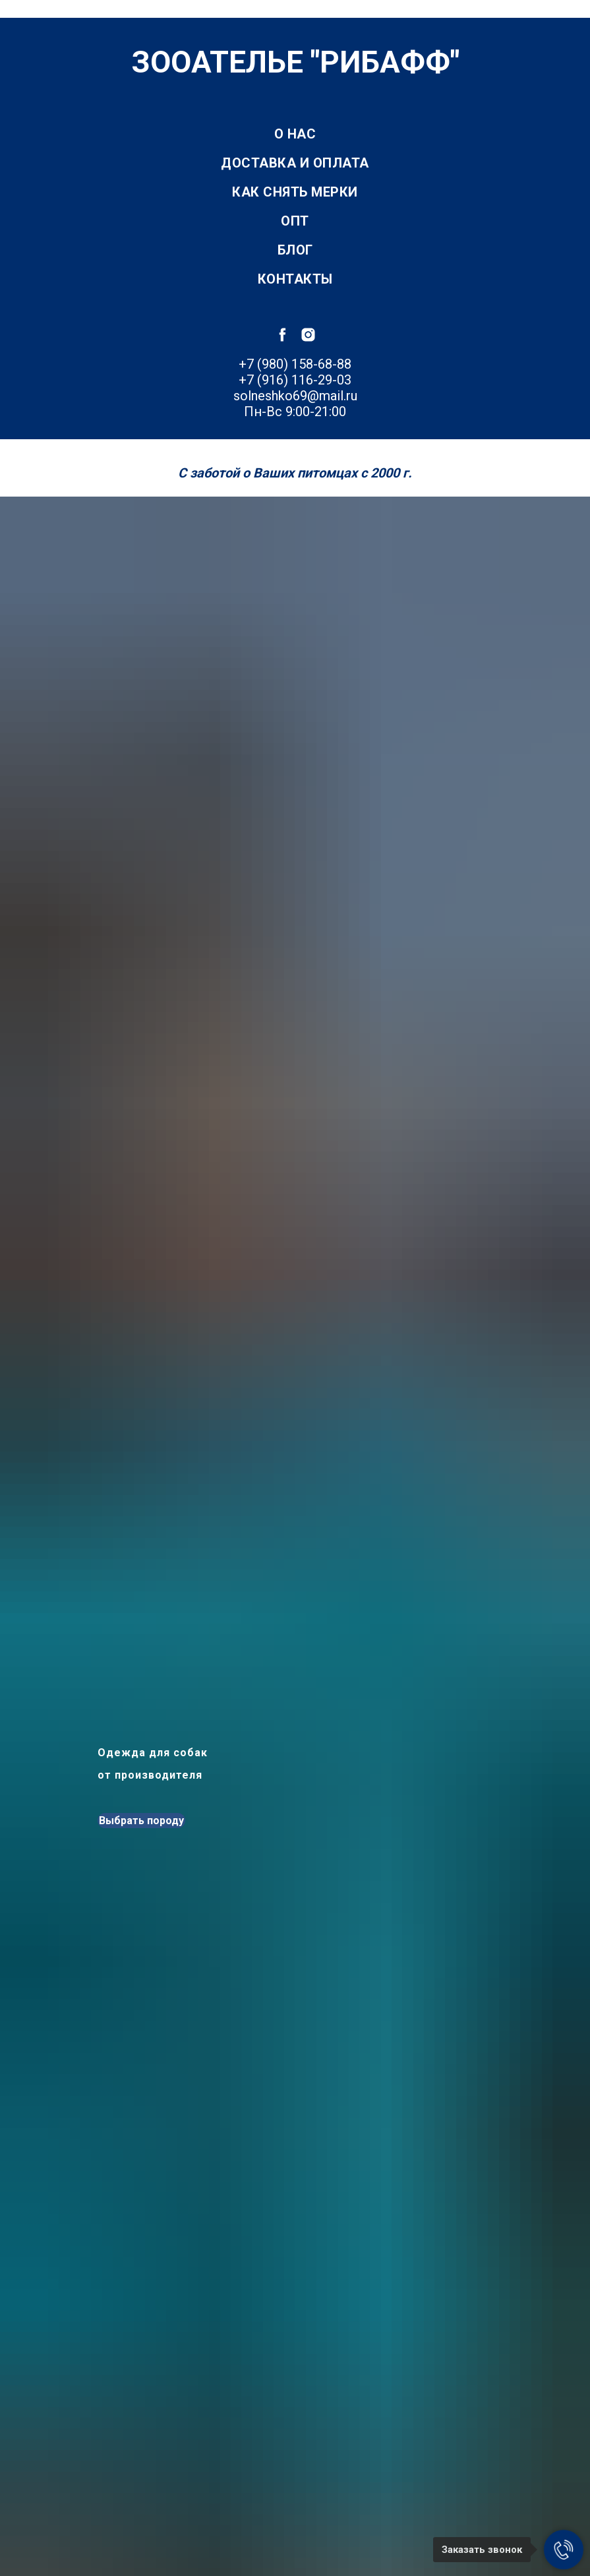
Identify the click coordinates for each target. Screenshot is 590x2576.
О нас (295, 134)
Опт (295, 221)
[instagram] (308, 334)
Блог (295, 250)
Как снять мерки (295, 192)
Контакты (295, 279)
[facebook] (282, 334)
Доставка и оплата (295, 163)
